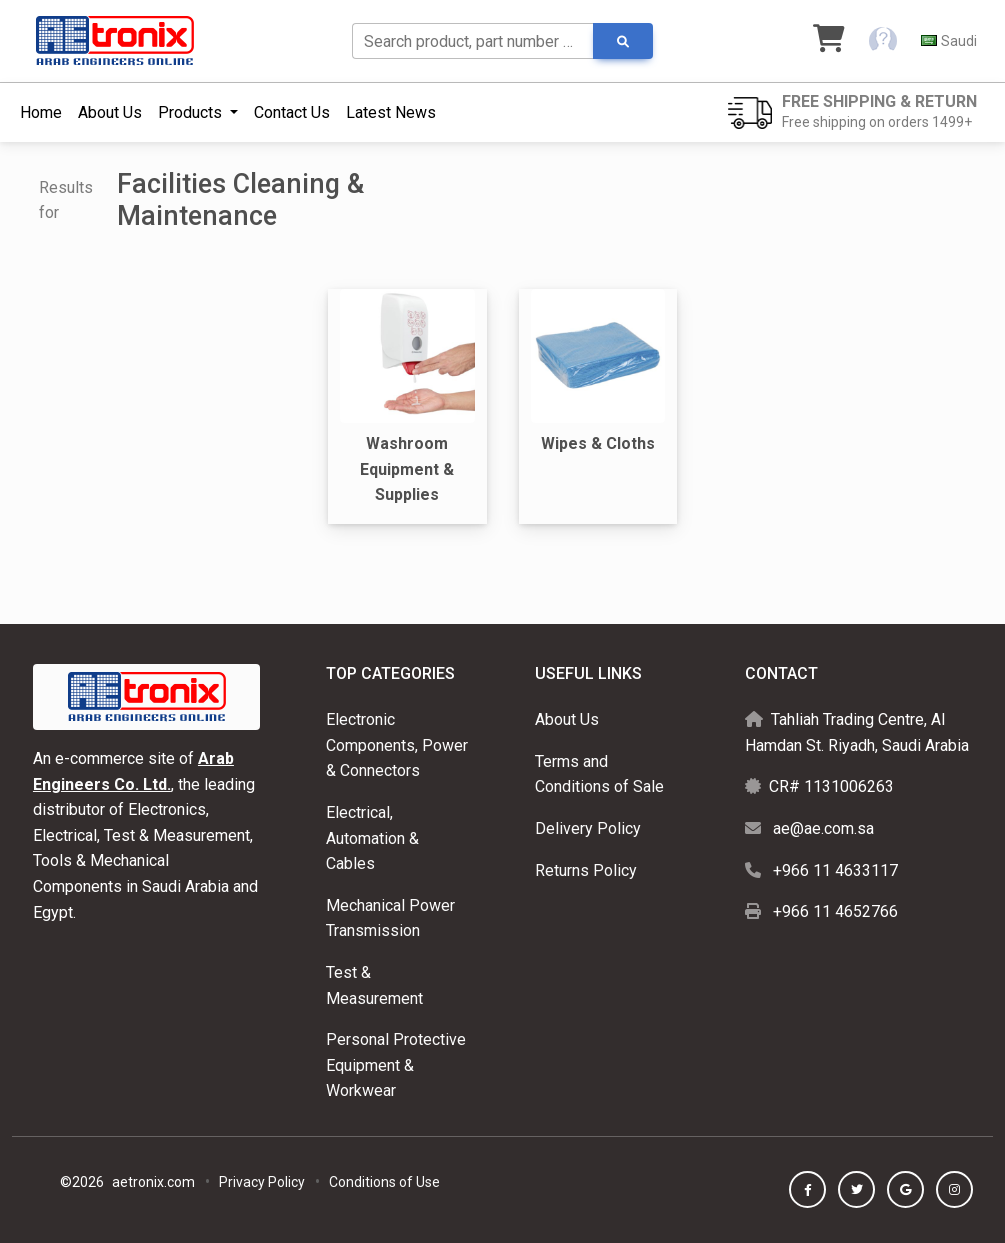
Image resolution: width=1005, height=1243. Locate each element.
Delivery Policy (588, 828)
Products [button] (192, 112)
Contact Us (292, 112)
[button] (883, 41)
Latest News (391, 112)
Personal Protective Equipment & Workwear (396, 1065)
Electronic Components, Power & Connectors (397, 745)
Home (41, 112)
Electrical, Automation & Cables (372, 838)
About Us (110, 112)
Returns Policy (586, 870)
